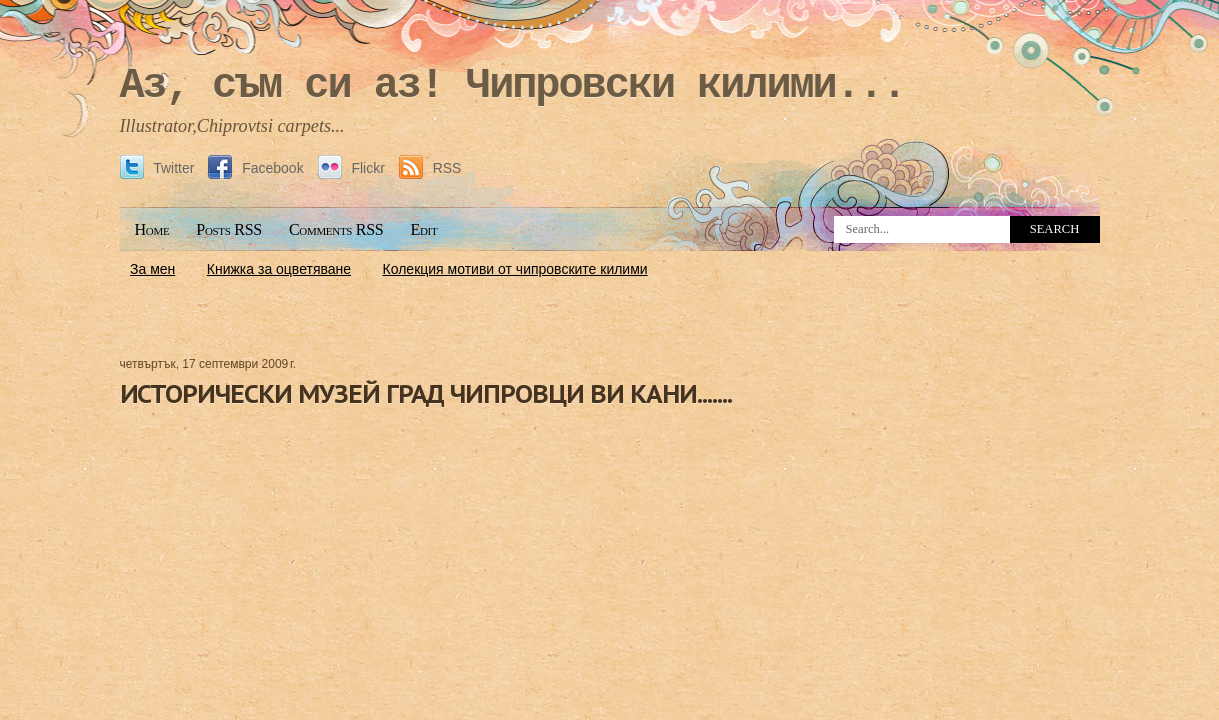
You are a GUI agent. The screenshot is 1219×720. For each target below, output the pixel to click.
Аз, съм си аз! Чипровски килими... (513, 86)
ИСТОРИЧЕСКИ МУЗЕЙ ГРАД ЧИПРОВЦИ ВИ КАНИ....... (426, 393)
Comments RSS (336, 229)
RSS (430, 168)
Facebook (257, 168)
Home (152, 229)
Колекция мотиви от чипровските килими (515, 269)
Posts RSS (229, 229)
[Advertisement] (610, 296)
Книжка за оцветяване (279, 269)
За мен (152, 269)
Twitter (159, 168)
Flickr (353, 168)
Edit (423, 229)
